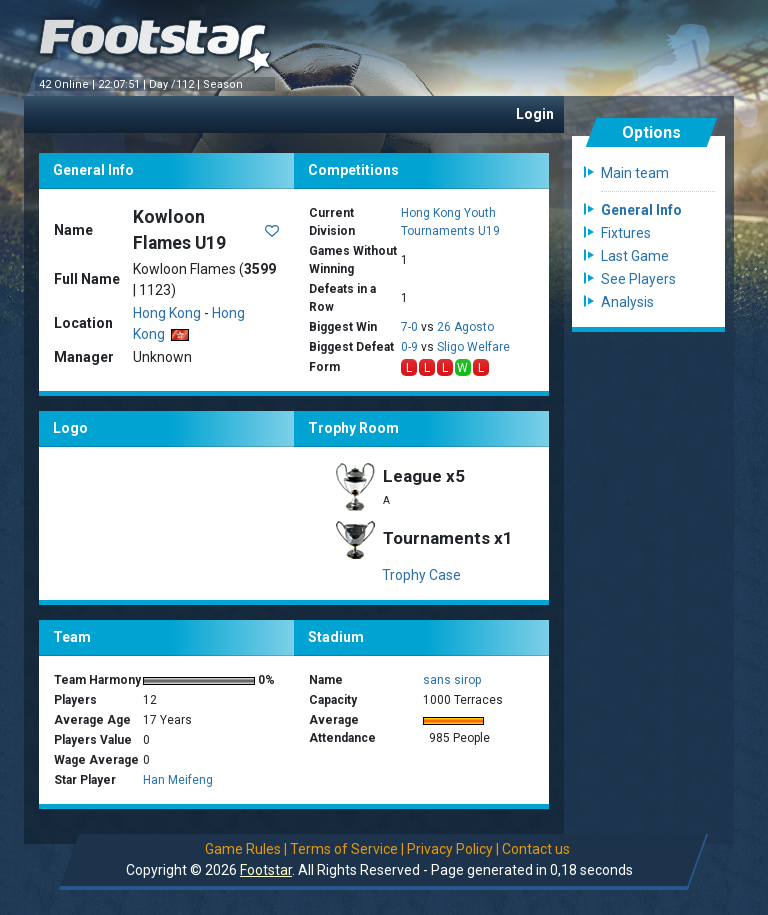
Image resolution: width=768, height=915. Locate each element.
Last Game (635, 256)
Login (535, 114)
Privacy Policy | (453, 849)
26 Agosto (465, 327)
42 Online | (68, 84)
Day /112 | (176, 84)
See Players (638, 279)
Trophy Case (421, 575)
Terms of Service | (347, 849)
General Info (641, 210)
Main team (635, 173)
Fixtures (626, 233)
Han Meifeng (178, 780)
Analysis (627, 302)
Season (224, 84)
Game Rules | (246, 849)
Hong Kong (167, 313)
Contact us (536, 849)
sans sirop (452, 680)
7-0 (409, 327)
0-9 (409, 347)
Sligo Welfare (473, 347)
